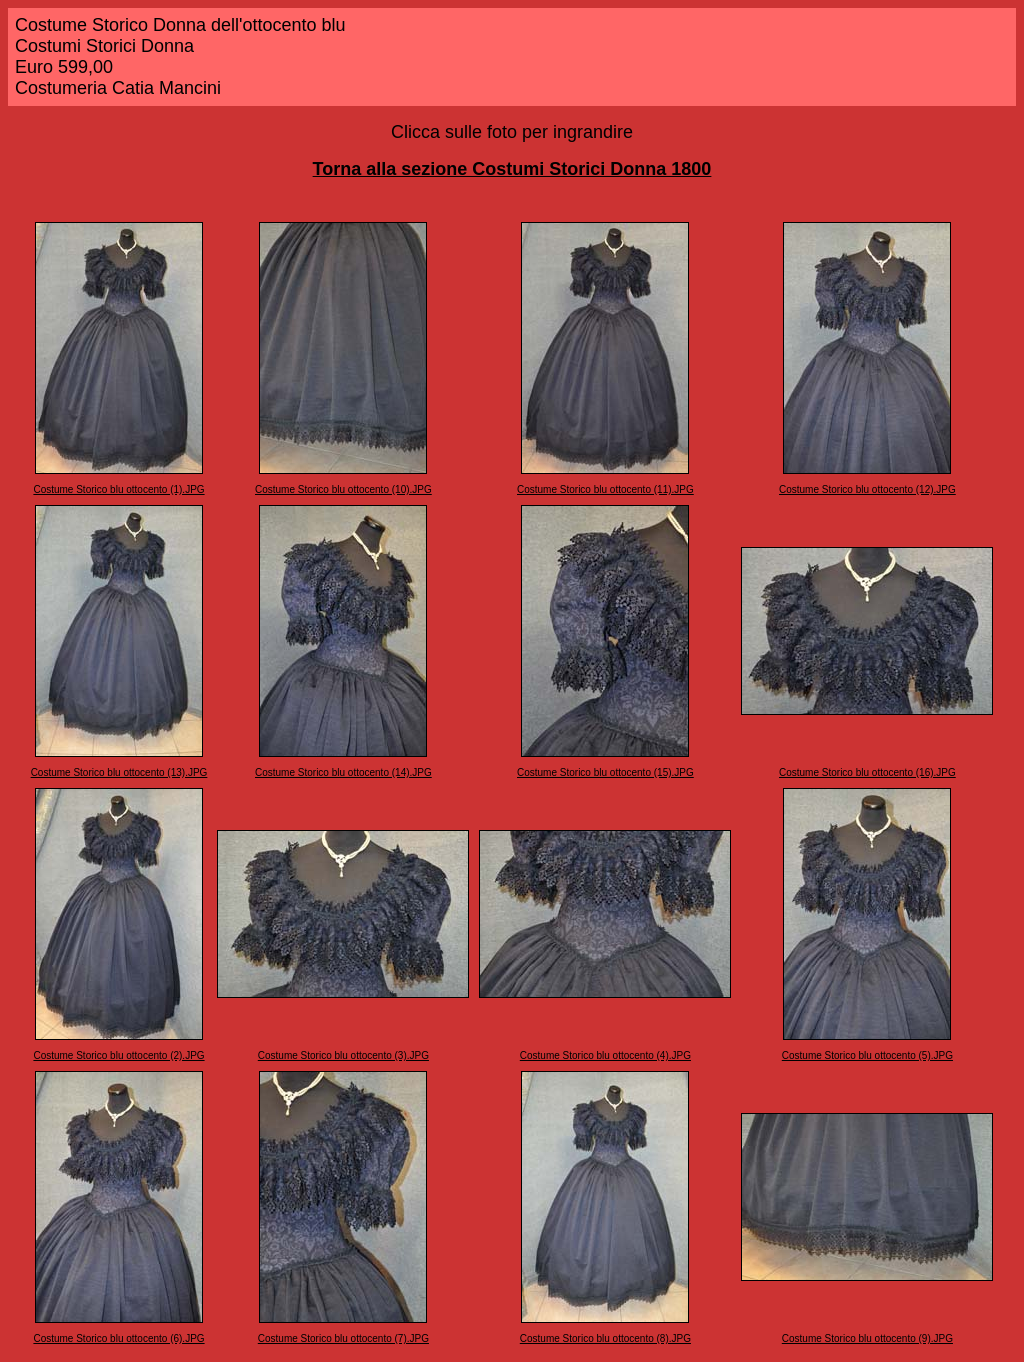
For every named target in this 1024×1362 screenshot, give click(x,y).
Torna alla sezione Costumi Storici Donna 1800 (512, 169)
